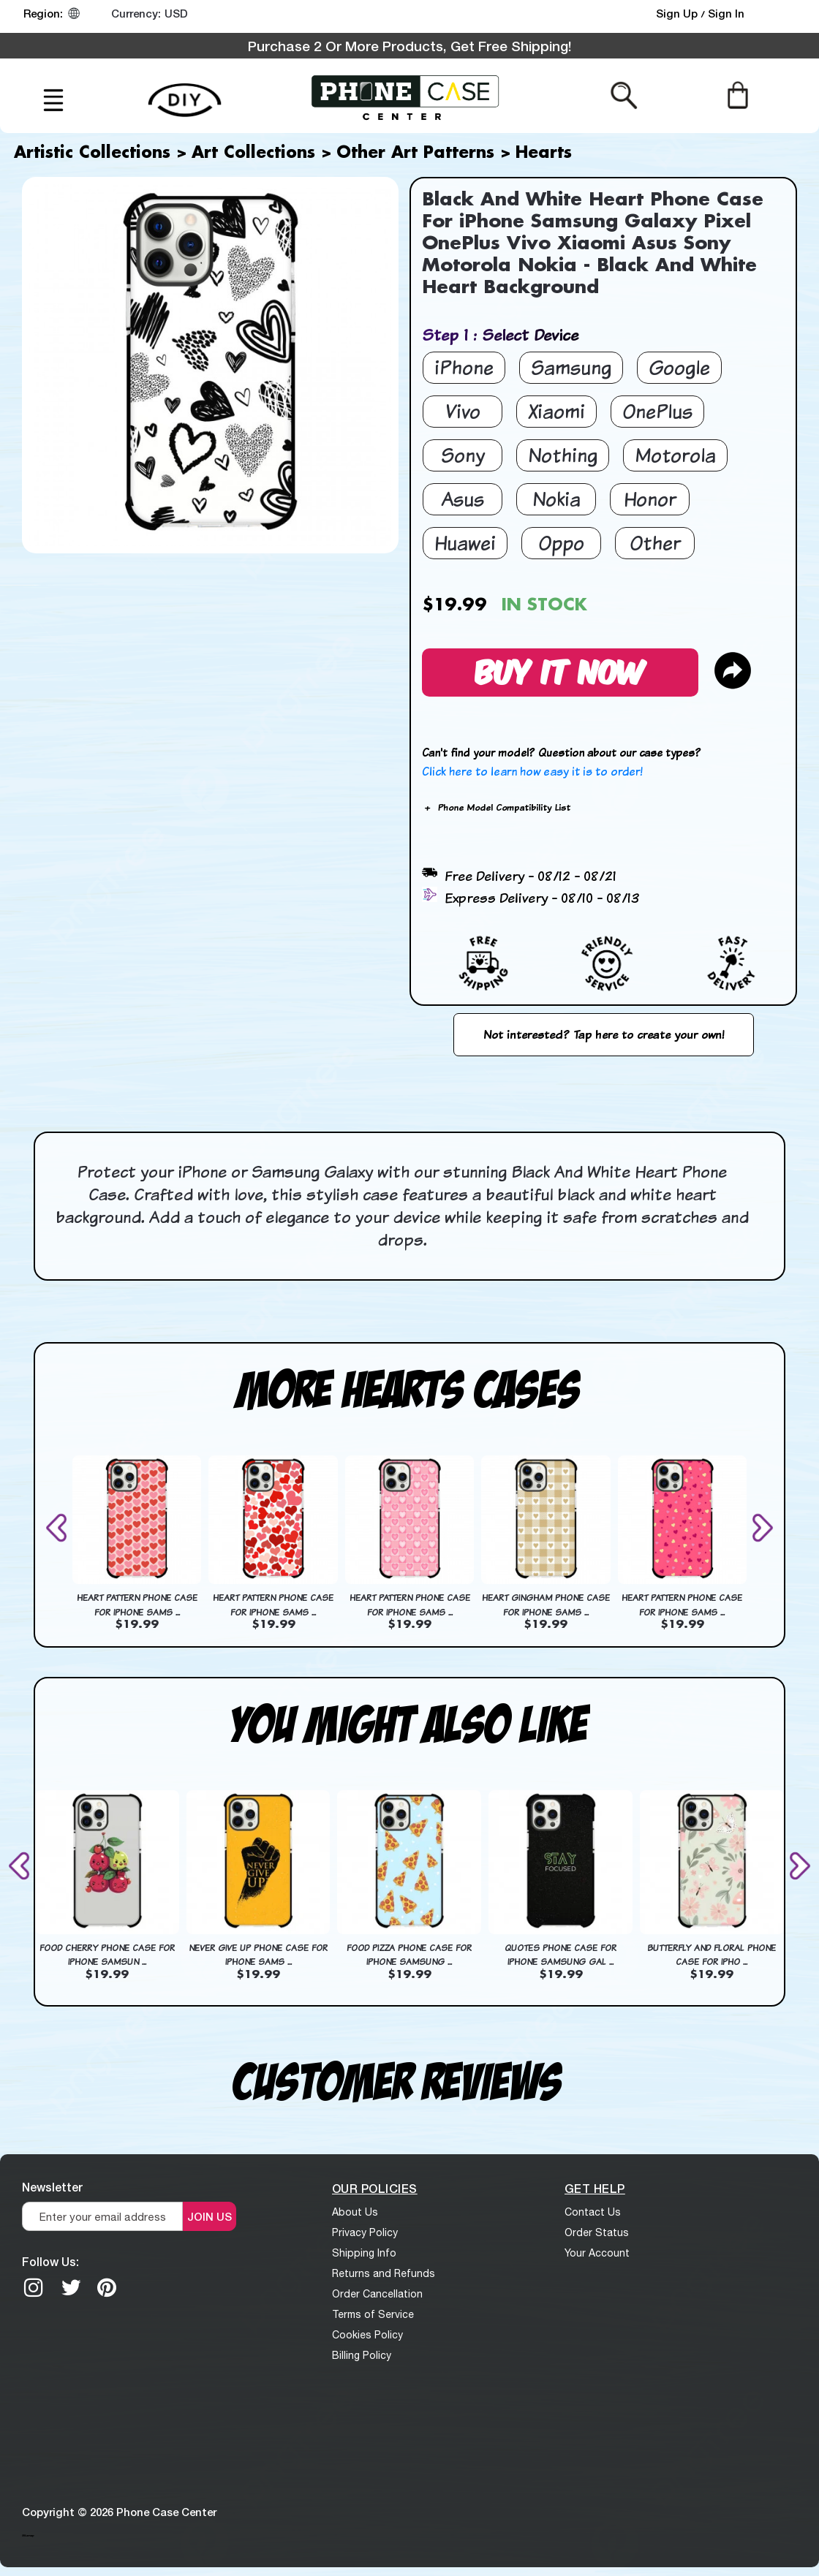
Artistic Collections (92, 153)
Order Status (597, 2232)
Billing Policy (361, 2355)
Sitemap (28, 2535)
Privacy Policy (365, 2232)
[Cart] (737, 94)
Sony (463, 455)
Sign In (726, 13)
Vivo (462, 411)
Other (655, 543)
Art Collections (253, 153)
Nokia (556, 499)
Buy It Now (560, 670)
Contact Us (593, 2212)
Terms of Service (373, 2314)
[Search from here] (624, 94)
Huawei (465, 543)
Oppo (561, 543)
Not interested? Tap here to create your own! (603, 1034)
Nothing (562, 455)
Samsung (571, 367)
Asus (462, 499)
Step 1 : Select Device (500, 334)
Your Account (597, 2253)
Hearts (544, 153)
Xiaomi (556, 411)
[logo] (406, 95)
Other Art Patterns (415, 153)
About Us (355, 2212)
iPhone (464, 367)
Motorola (675, 455)
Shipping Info (364, 2253)
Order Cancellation (377, 2294)
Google (679, 367)
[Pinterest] (106, 2287)
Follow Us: (50, 2261)
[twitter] (71, 2287)
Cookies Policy (367, 2335)
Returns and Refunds (383, 2273)
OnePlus (657, 411)
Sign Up (678, 13)
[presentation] (59, 1527)
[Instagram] (33, 2287)
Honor (650, 499)
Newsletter (52, 2187)
